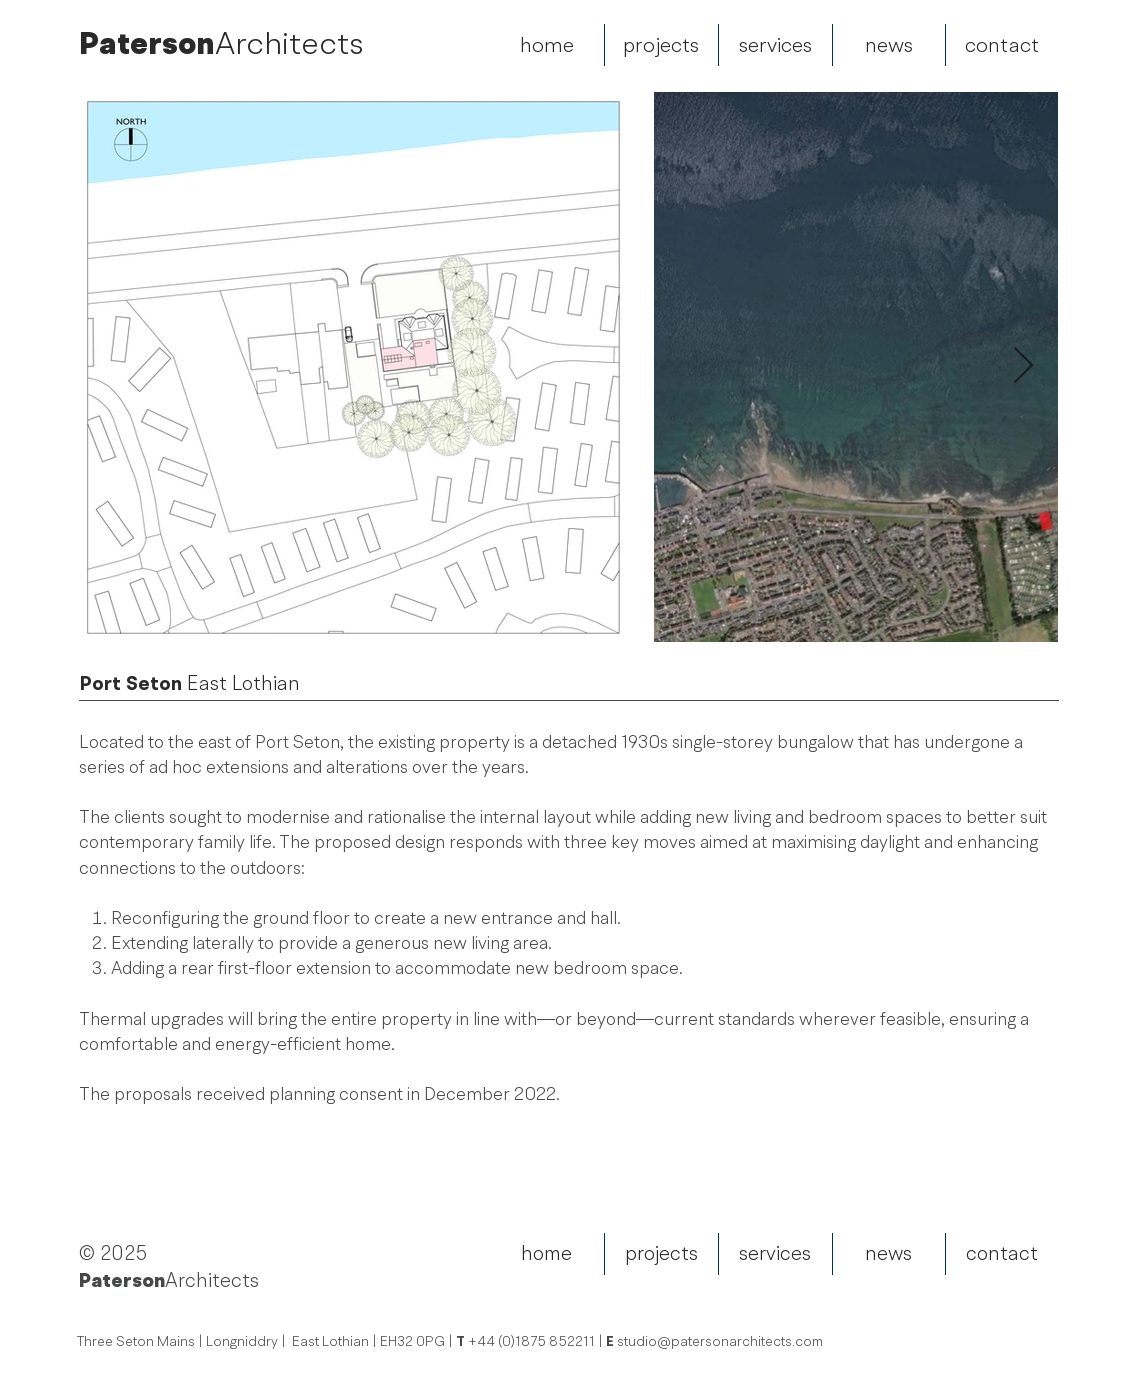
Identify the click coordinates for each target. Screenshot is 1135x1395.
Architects (289, 43)
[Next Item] (1023, 366)
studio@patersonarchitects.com (720, 1341)
